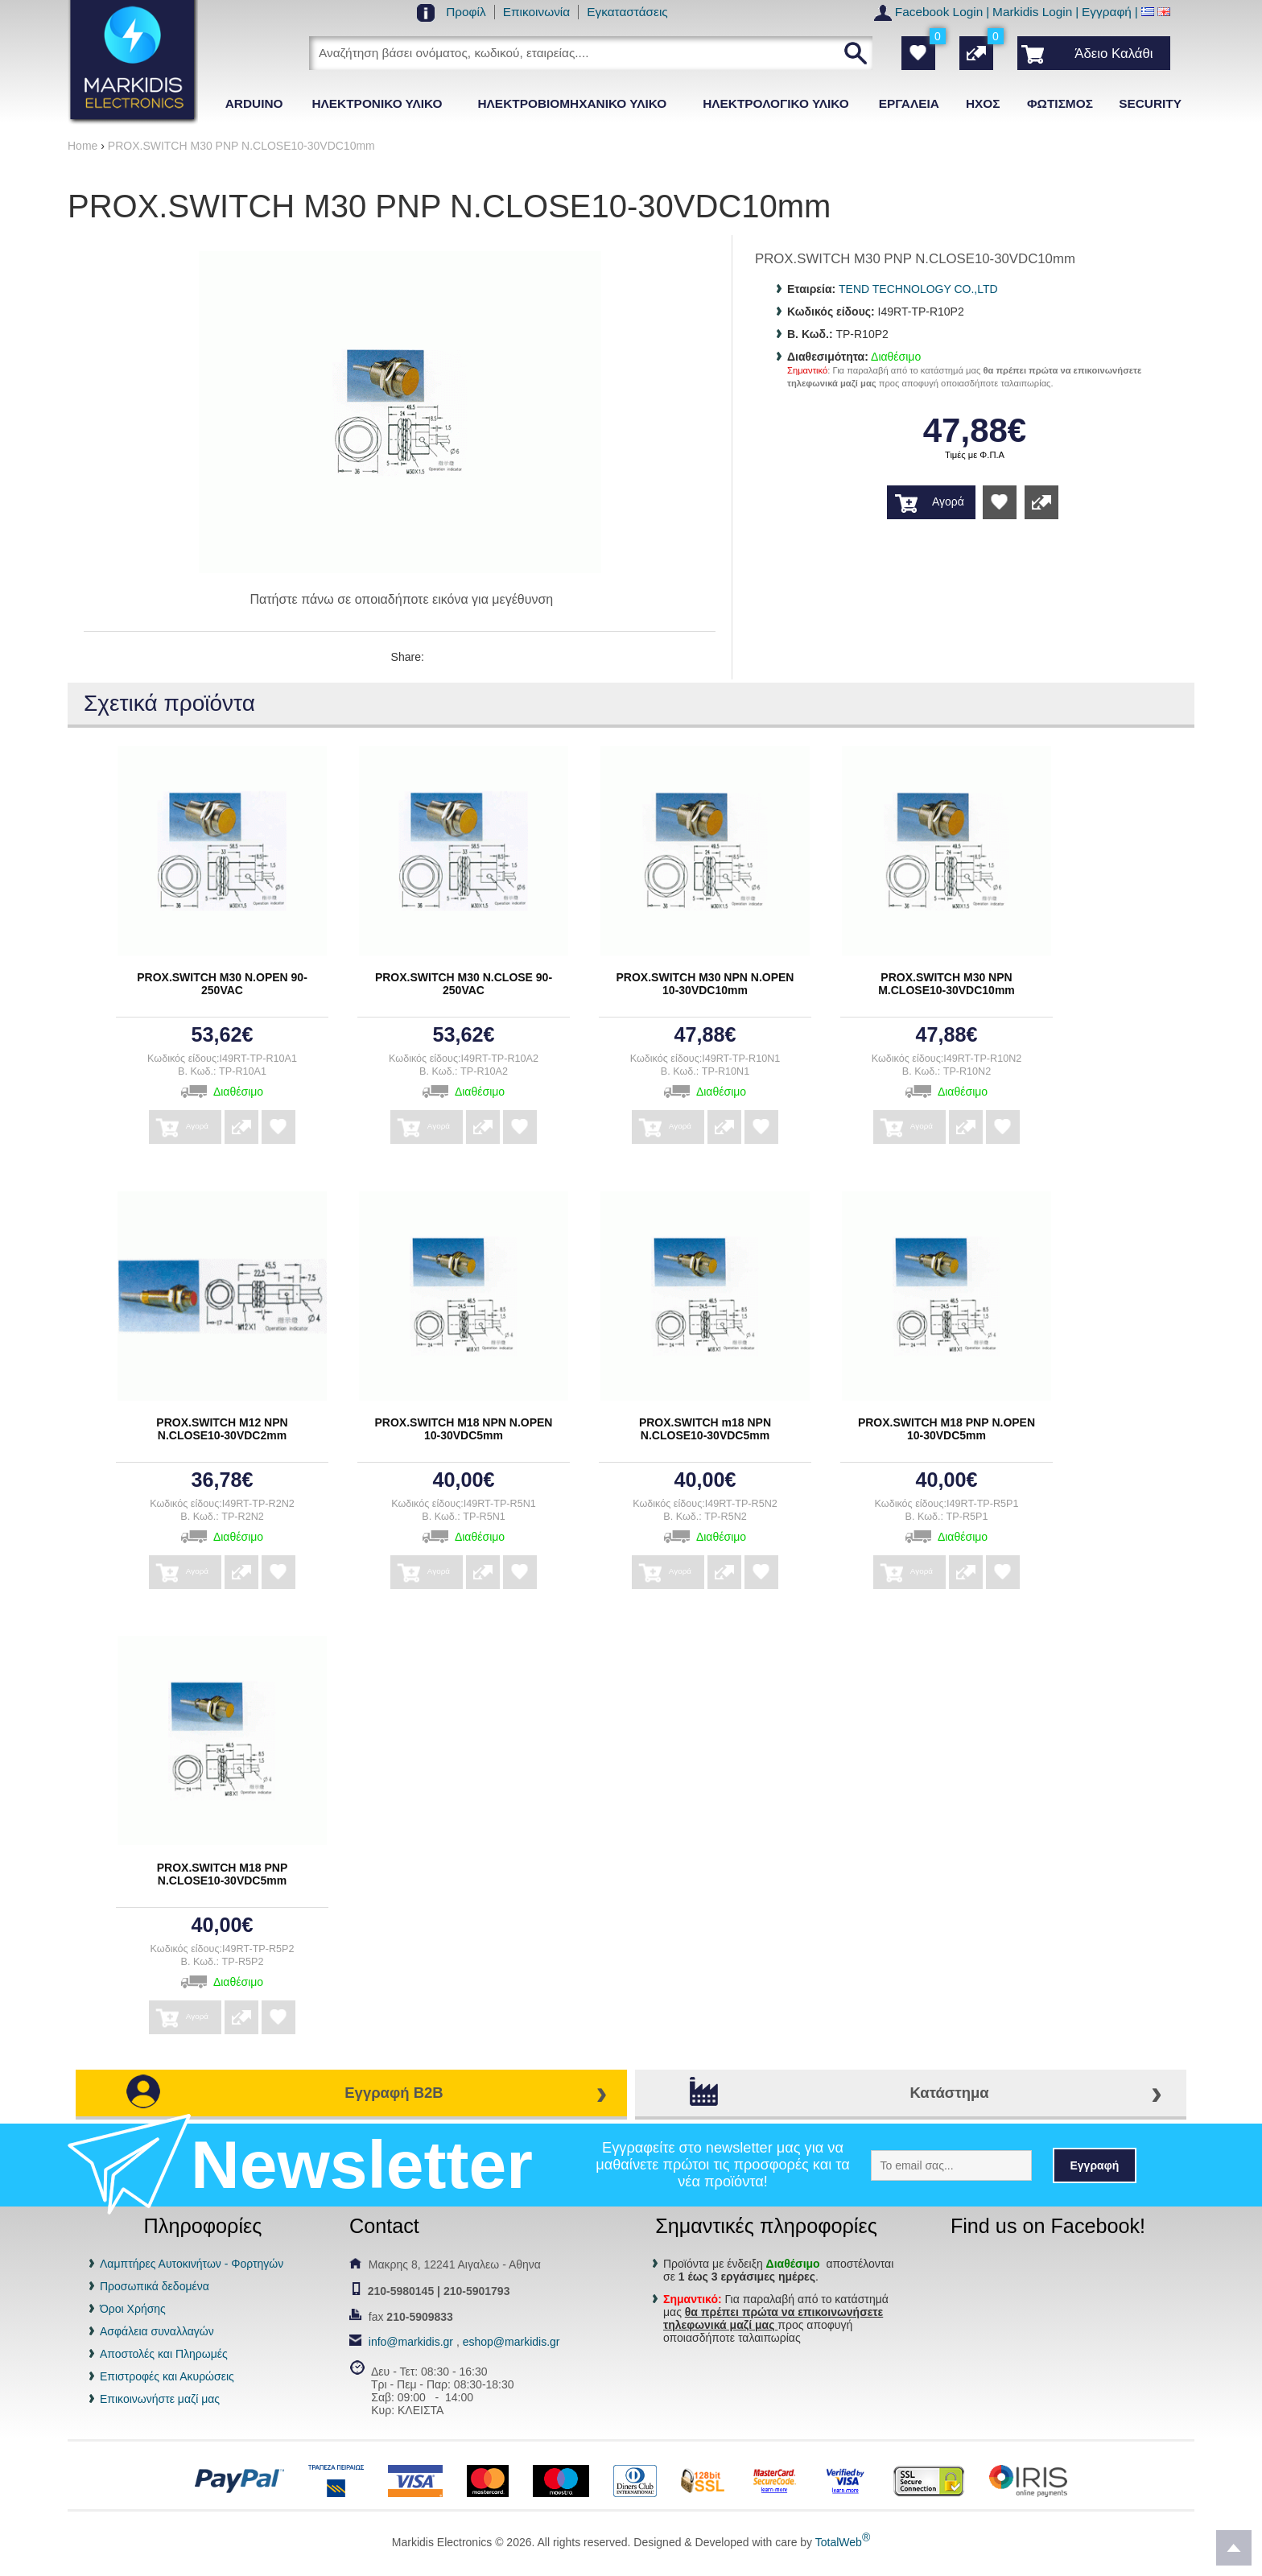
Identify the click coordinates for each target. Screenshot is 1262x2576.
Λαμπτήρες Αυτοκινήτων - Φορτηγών (191, 2263)
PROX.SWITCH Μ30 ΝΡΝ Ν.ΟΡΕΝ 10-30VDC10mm (705, 984)
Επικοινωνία (537, 12)
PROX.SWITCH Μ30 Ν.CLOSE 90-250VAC (463, 984)
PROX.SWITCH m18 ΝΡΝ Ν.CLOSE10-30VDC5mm (705, 1429)
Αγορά (948, 501)
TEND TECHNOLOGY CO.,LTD (918, 289)
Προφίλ (466, 12)
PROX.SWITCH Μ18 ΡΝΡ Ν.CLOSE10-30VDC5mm (222, 1874)
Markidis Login (1032, 12)
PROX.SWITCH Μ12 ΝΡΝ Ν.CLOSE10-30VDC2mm (221, 1429)
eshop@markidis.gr (511, 2341)
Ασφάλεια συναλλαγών (157, 2331)
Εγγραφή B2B (393, 2092)
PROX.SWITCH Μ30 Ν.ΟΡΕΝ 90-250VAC (222, 984)
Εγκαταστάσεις (627, 12)
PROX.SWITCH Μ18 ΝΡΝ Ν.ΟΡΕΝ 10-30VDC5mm (464, 1429)
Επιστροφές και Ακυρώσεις (167, 2376)
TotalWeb (842, 2542)
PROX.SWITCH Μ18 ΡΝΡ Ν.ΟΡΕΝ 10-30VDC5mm (946, 1429)
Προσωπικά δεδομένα (154, 2286)
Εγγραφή (1107, 12)
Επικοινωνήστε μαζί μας (160, 2398)
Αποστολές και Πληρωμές (164, 2353)
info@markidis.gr (411, 2341)
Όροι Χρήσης (133, 2308)
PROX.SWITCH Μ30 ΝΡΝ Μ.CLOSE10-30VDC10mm (946, 984)
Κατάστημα (948, 2092)
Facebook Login (939, 12)
